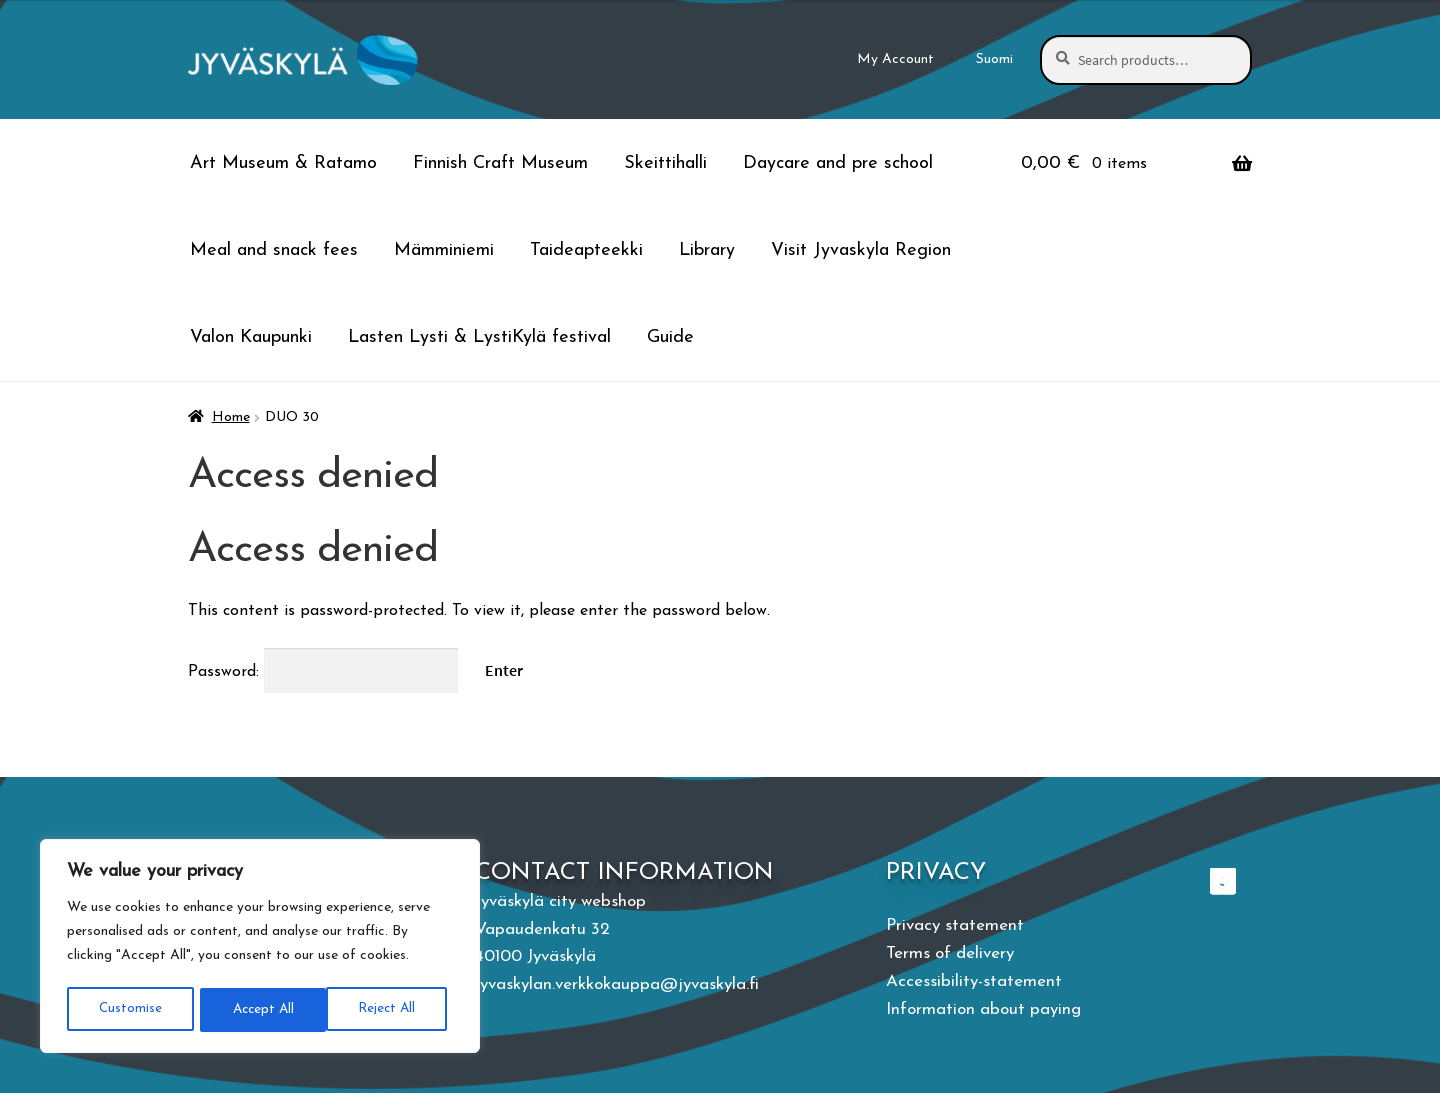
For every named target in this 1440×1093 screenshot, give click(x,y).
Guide (670, 337)
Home (231, 417)
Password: (323, 672)
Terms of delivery (950, 953)
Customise (129, 1009)
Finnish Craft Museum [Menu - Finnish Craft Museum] (500, 163)
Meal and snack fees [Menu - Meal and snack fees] (274, 250)
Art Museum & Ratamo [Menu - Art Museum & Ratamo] (283, 163)
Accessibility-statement (974, 981)
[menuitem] (995, 60)
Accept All (390, 1009)
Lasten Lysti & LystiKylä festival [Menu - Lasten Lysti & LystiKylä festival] (479, 337)
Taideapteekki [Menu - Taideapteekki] (586, 250)
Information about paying (983, 1009)
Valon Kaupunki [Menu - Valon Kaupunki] (251, 337)
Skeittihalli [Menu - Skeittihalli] (665, 163)
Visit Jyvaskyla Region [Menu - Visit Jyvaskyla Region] (861, 250)
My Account (895, 59)
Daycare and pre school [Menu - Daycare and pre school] (838, 163)
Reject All (259, 1009)
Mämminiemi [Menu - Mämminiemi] (444, 250)
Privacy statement (955, 925)
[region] (260, 948)
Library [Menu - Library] (707, 250)
